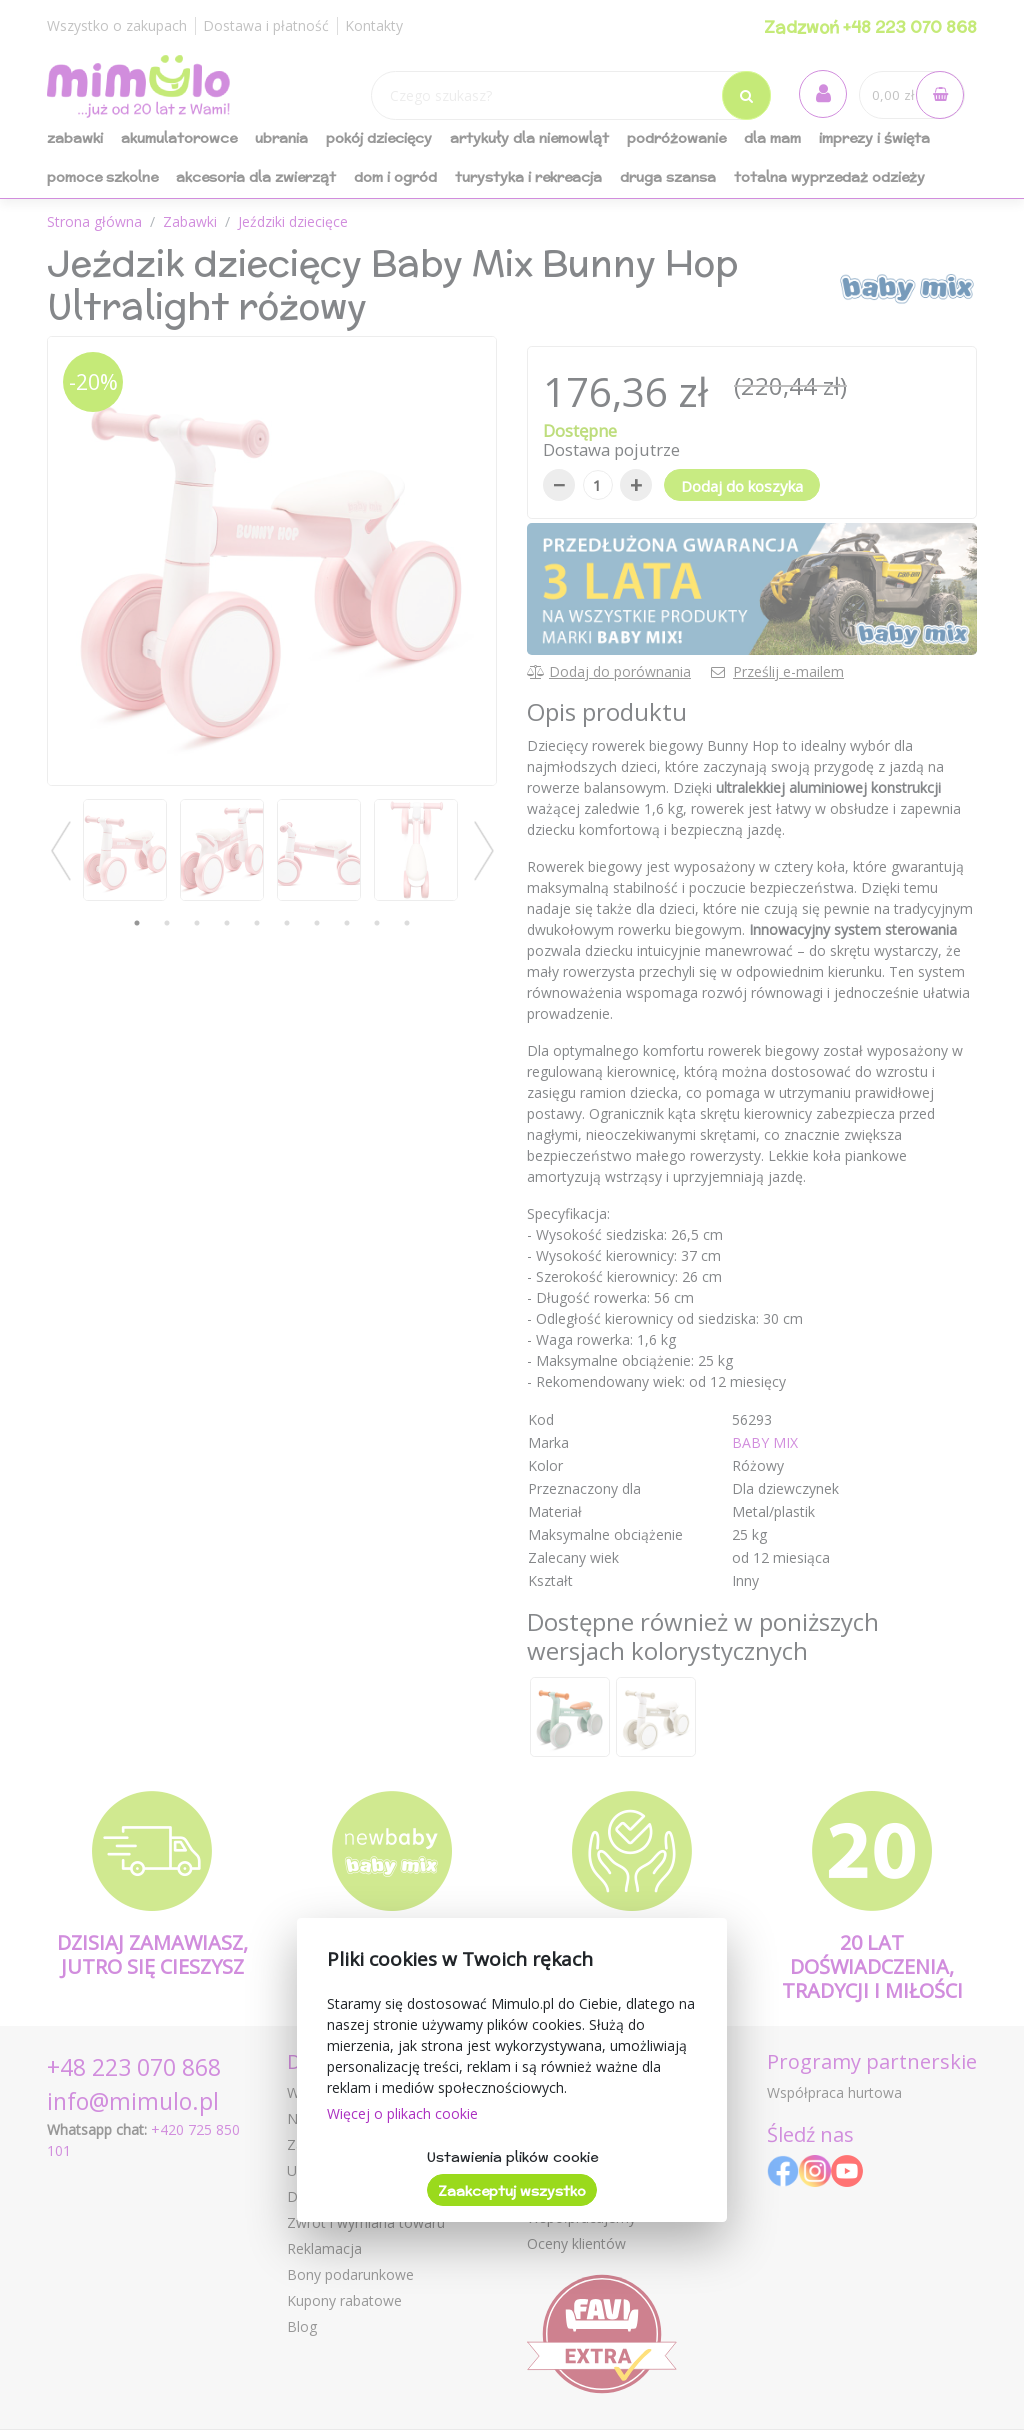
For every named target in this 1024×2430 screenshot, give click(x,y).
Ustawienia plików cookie (512, 2157)
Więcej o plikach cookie (402, 2113)
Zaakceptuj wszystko (512, 2191)
